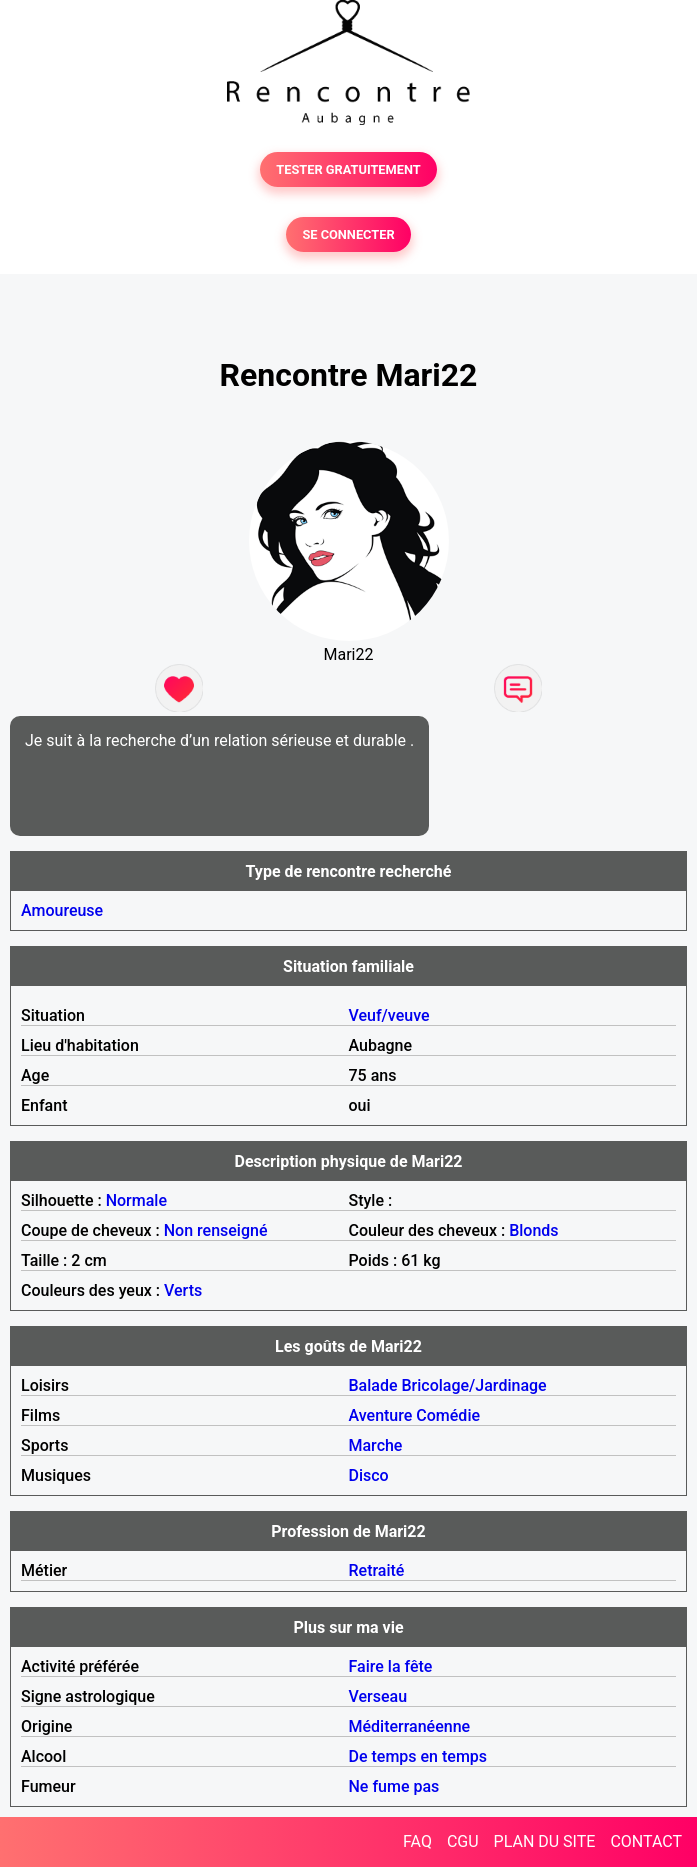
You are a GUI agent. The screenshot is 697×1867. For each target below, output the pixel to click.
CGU (463, 1841)
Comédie (448, 1415)
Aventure (381, 1415)
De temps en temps (418, 1756)
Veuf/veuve (389, 1015)
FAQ (417, 1841)
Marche (376, 1445)
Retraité (377, 1570)
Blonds (533, 1230)
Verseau (378, 1696)
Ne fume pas (394, 1786)
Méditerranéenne (410, 1726)
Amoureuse (62, 910)
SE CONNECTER (348, 234)
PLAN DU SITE (545, 1841)
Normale (136, 1200)
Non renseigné (216, 1230)
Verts (183, 1290)
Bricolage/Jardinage (474, 1385)
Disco (369, 1475)
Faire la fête (391, 1666)
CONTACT (646, 1841)
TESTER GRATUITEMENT (348, 169)
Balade (373, 1385)
